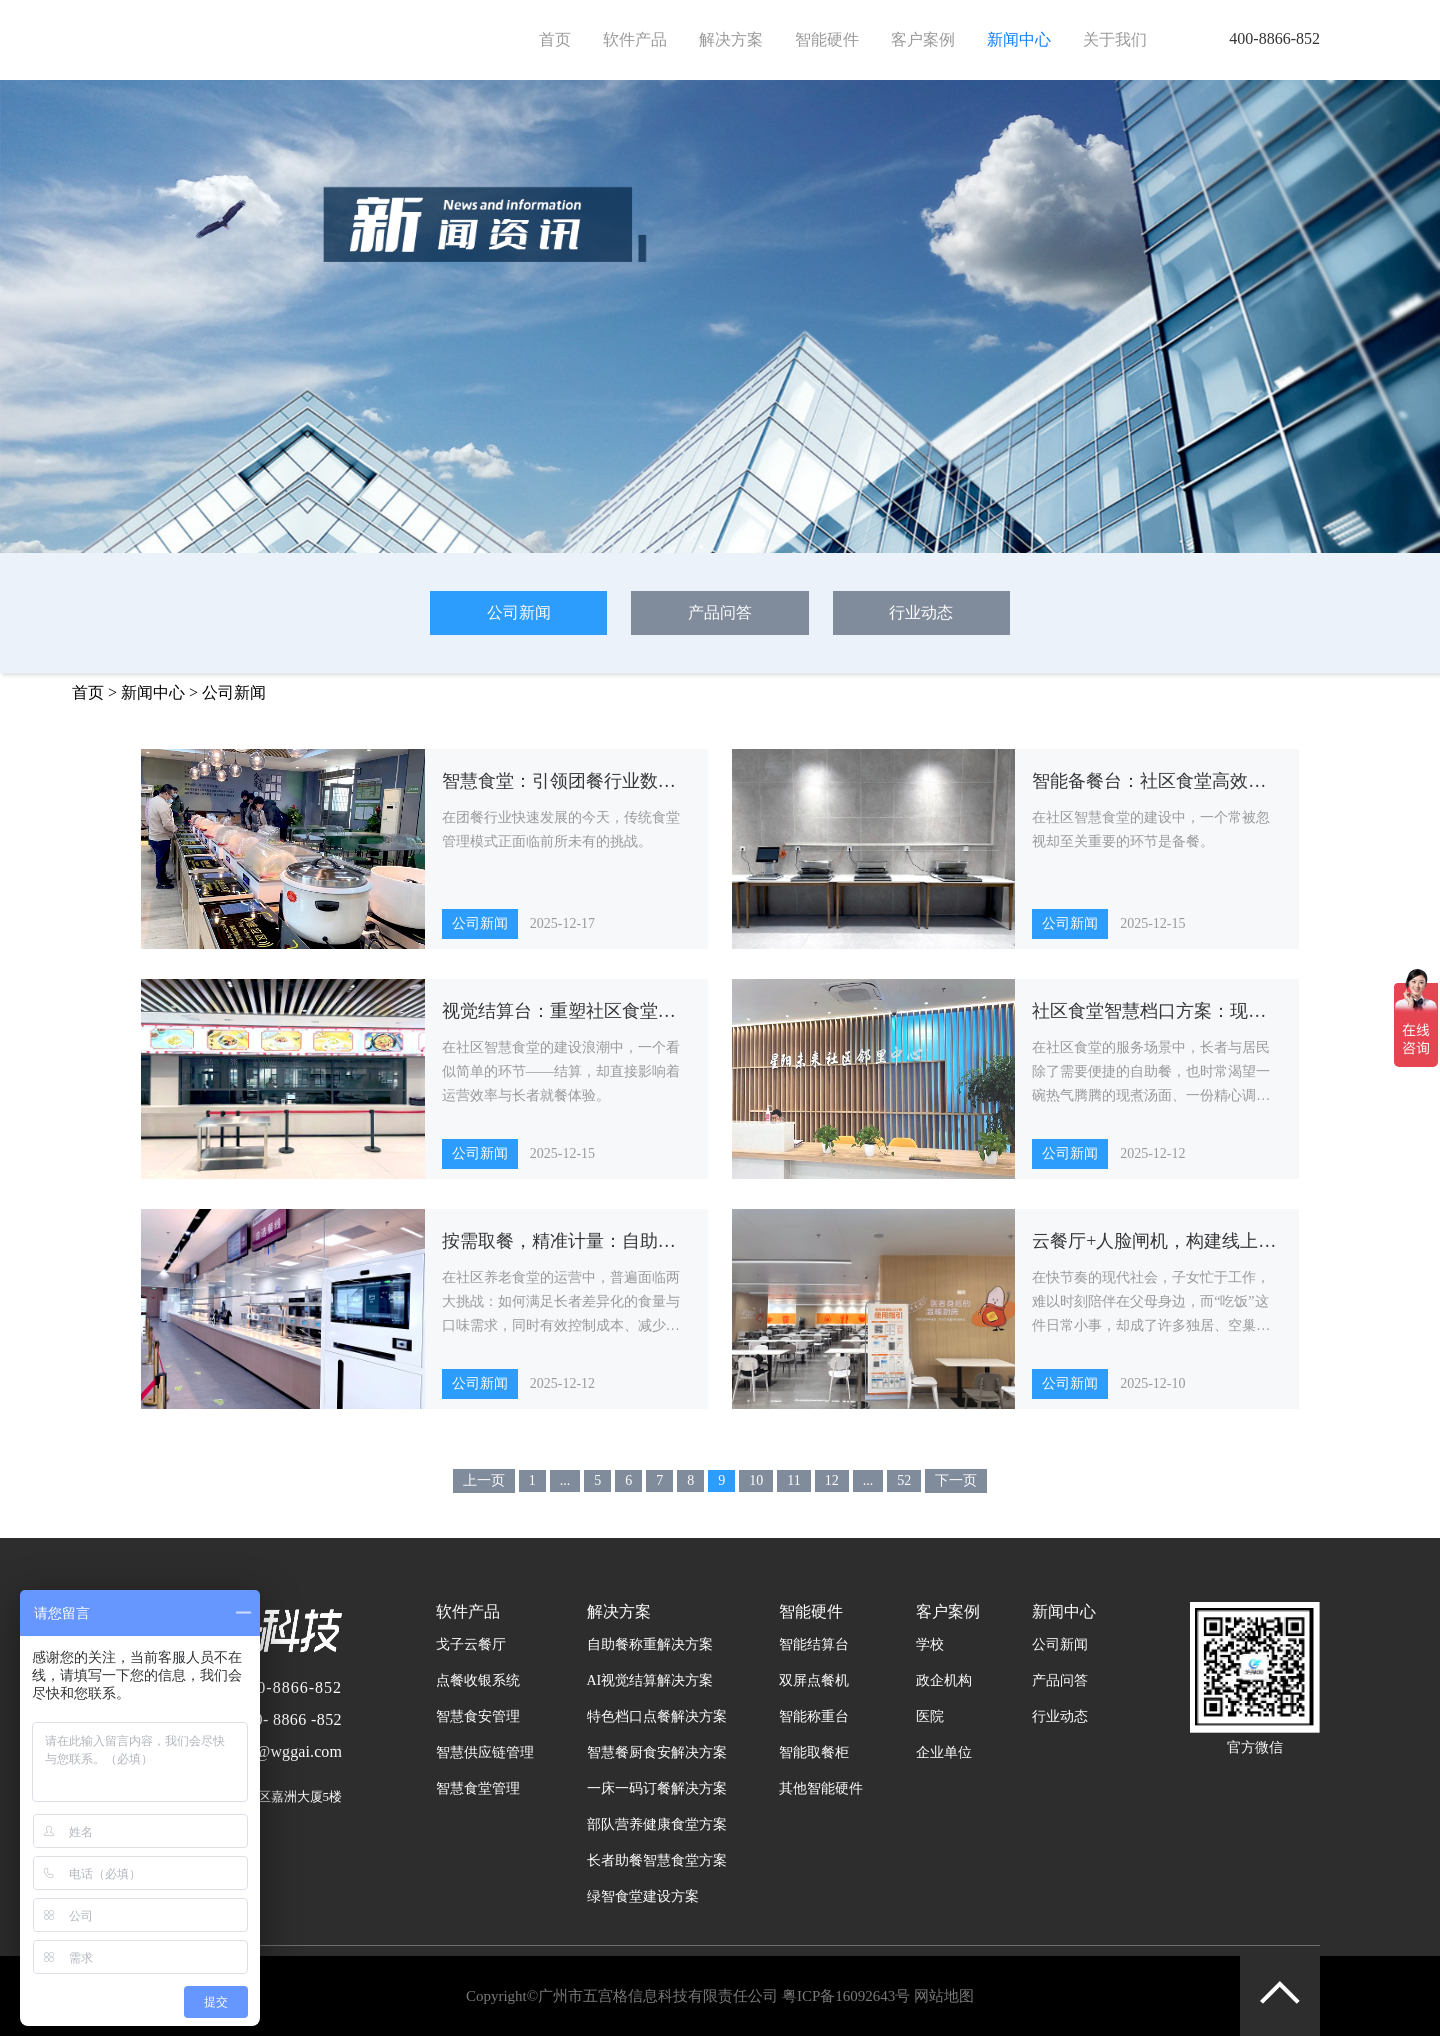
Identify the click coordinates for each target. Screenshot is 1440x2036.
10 (756, 1480)
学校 (930, 1644)
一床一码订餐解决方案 (657, 1788)
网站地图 (944, 1996)
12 (832, 1480)
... (565, 1480)
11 (793, 1480)
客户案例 (923, 39)
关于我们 (1115, 39)
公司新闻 (519, 612)
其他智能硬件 (821, 1788)
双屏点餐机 (814, 1680)
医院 (930, 1716)
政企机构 (944, 1680)
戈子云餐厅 (471, 1644)
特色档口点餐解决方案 (657, 1716)
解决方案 (731, 39)
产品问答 (720, 612)
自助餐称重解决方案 (650, 1644)
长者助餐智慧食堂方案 (657, 1860)
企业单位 (944, 1752)
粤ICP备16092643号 (846, 1996)
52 (904, 1480)
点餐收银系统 (478, 1680)
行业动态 (921, 612)
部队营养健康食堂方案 (657, 1824)
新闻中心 (1019, 39)
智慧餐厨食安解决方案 (657, 1752)
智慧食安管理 (478, 1716)
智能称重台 (814, 1716)
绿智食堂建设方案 (643, 1896)
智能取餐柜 (814, 1752)
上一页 (484, 1480)
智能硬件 (827, 39)
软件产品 (635, 39)
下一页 (956, 1480)
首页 (555, 39)
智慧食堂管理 (478, 1788)
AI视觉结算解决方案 (650, 1680)
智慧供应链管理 (485, 1752)
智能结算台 (814, 1644)
